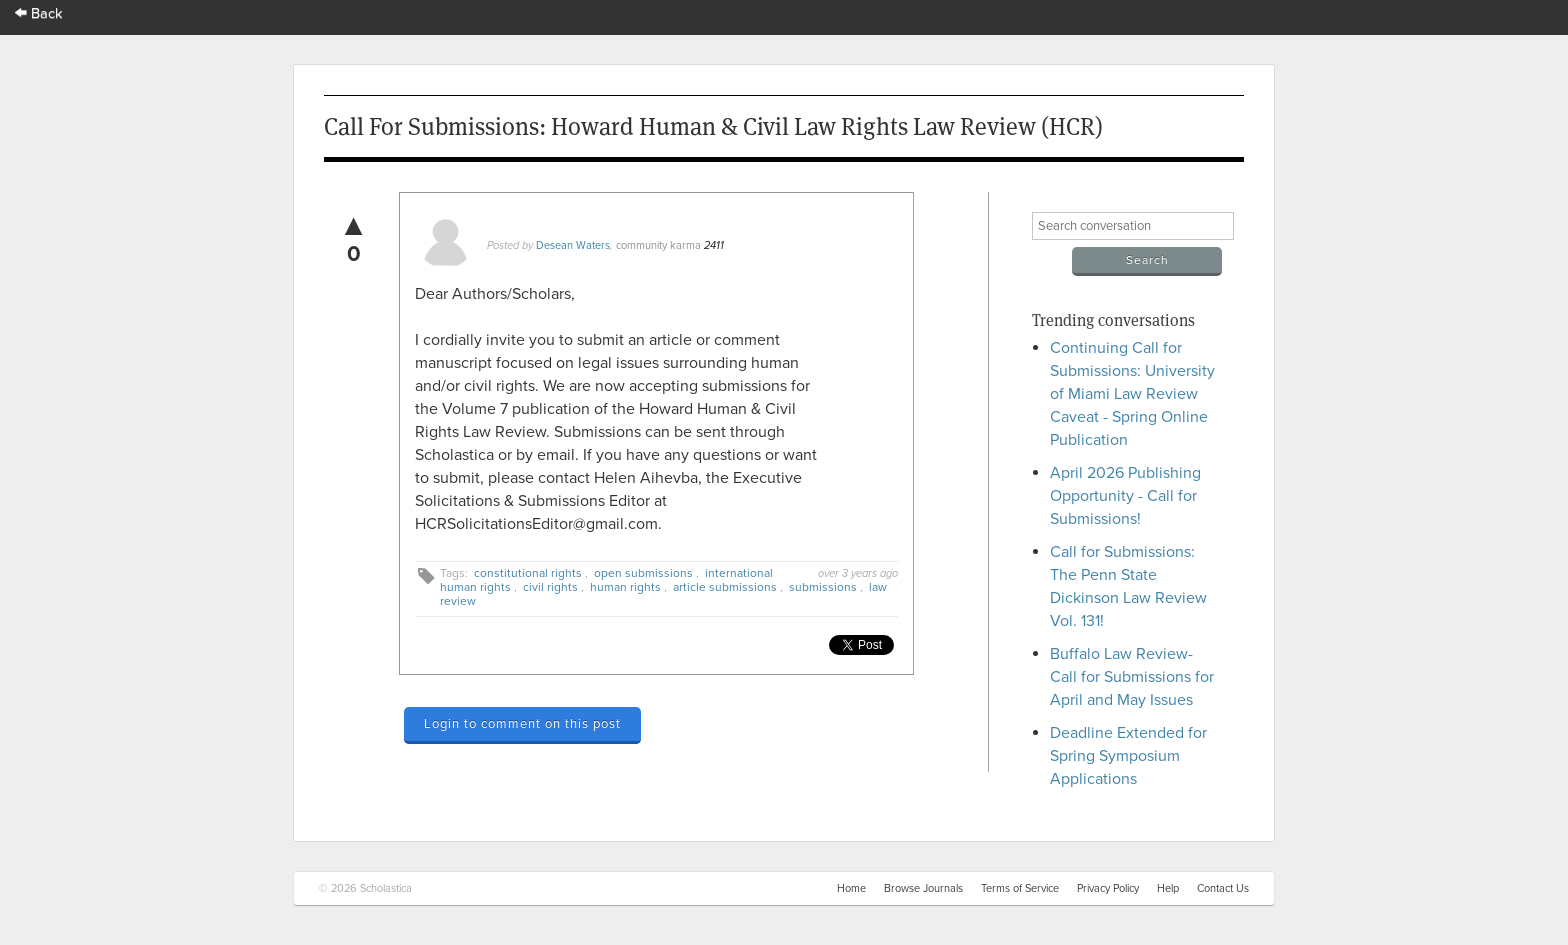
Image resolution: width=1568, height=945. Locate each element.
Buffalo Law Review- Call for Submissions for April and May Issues (1132, 677)
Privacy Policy (1108, 888)
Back (39, 13)
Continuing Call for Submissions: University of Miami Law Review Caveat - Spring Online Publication (1132, 394)
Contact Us (1223, 888)
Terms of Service (1020, 888)
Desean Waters (573, 245)
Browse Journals (923, 888)
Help (1168, 888)
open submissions (643, 573)
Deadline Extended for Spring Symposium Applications (1128, 756)
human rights (625, 587)
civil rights (550, 587)
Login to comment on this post (522, 724)
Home (851, 888)
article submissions (725, 587)
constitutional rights (528, 573)
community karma (658, 245)
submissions (823, 587)
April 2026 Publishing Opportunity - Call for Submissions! (1125, 496)
